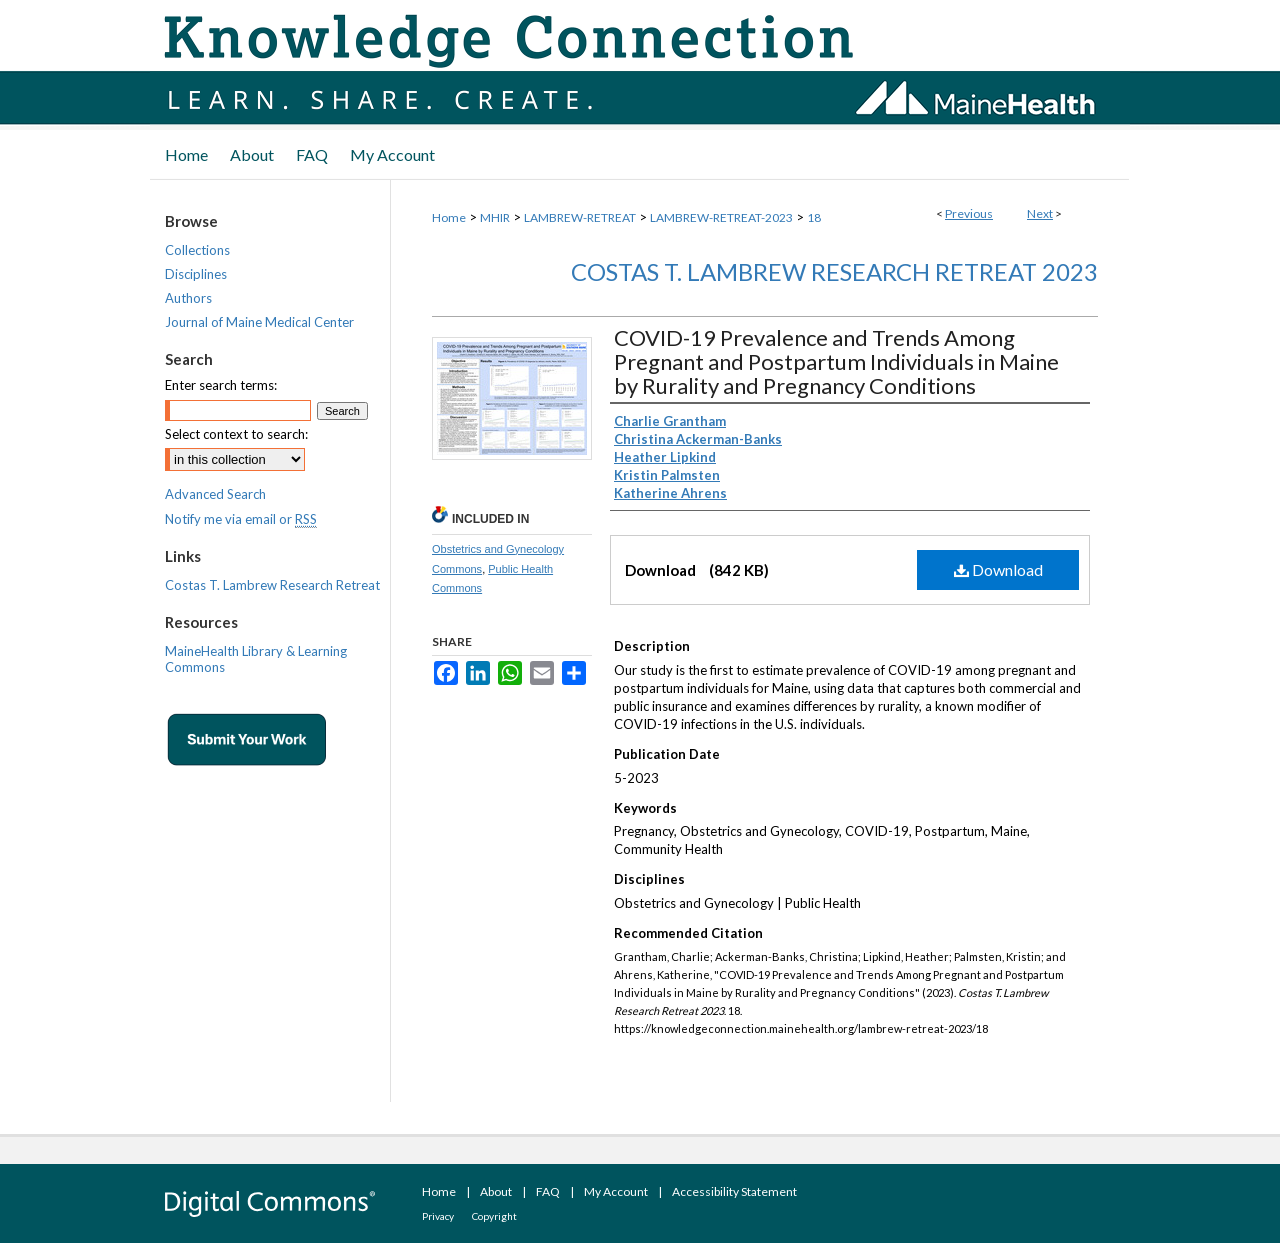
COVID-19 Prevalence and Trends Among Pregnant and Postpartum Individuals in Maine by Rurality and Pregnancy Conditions (836, 361)
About (496, 1191)
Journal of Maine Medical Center (259, 322)
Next (1040, 213)
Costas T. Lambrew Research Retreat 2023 (834, 271)
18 (814, 217)
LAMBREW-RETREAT (580, 217)
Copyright (494, 1216)
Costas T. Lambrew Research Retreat (272, 585)
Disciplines (196, 274)
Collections (197, 250)
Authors (188, 298)
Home (449, 217)
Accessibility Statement (734, 1191)
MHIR (495, 217)
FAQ (548, 1191)
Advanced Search (215, 494)
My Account (616, 1191)
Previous (969, 213)
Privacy (438, 1216)
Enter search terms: (221, 385)
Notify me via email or (241, 519)
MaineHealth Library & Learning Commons (256, 659)
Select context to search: (236, 434)
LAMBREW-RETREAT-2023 (721, 217)
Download (998, 569)
